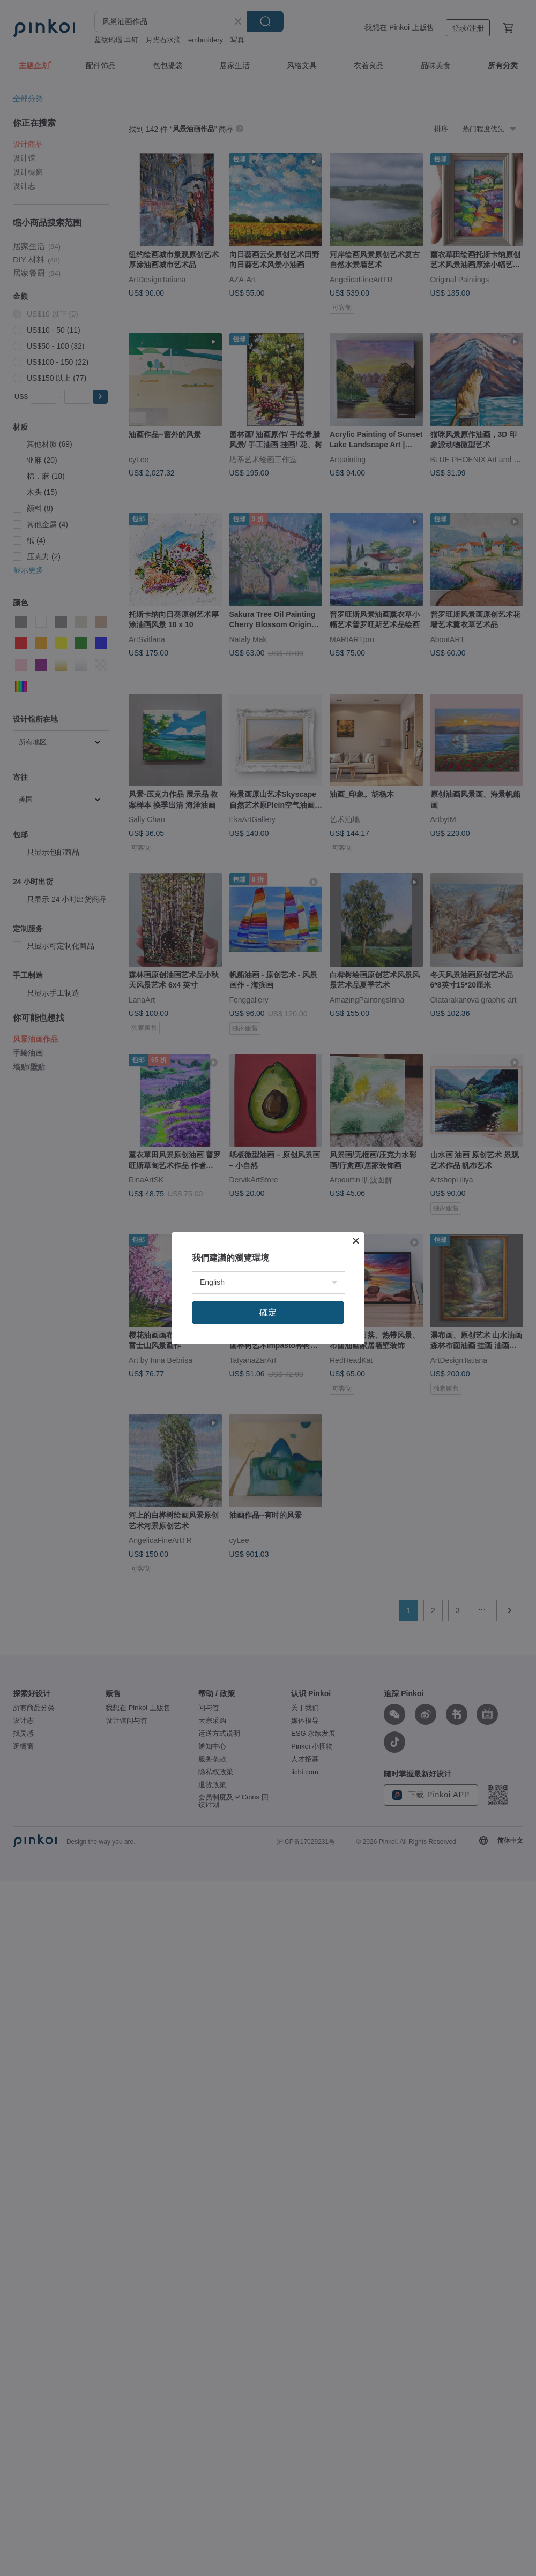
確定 (268, 1312)
